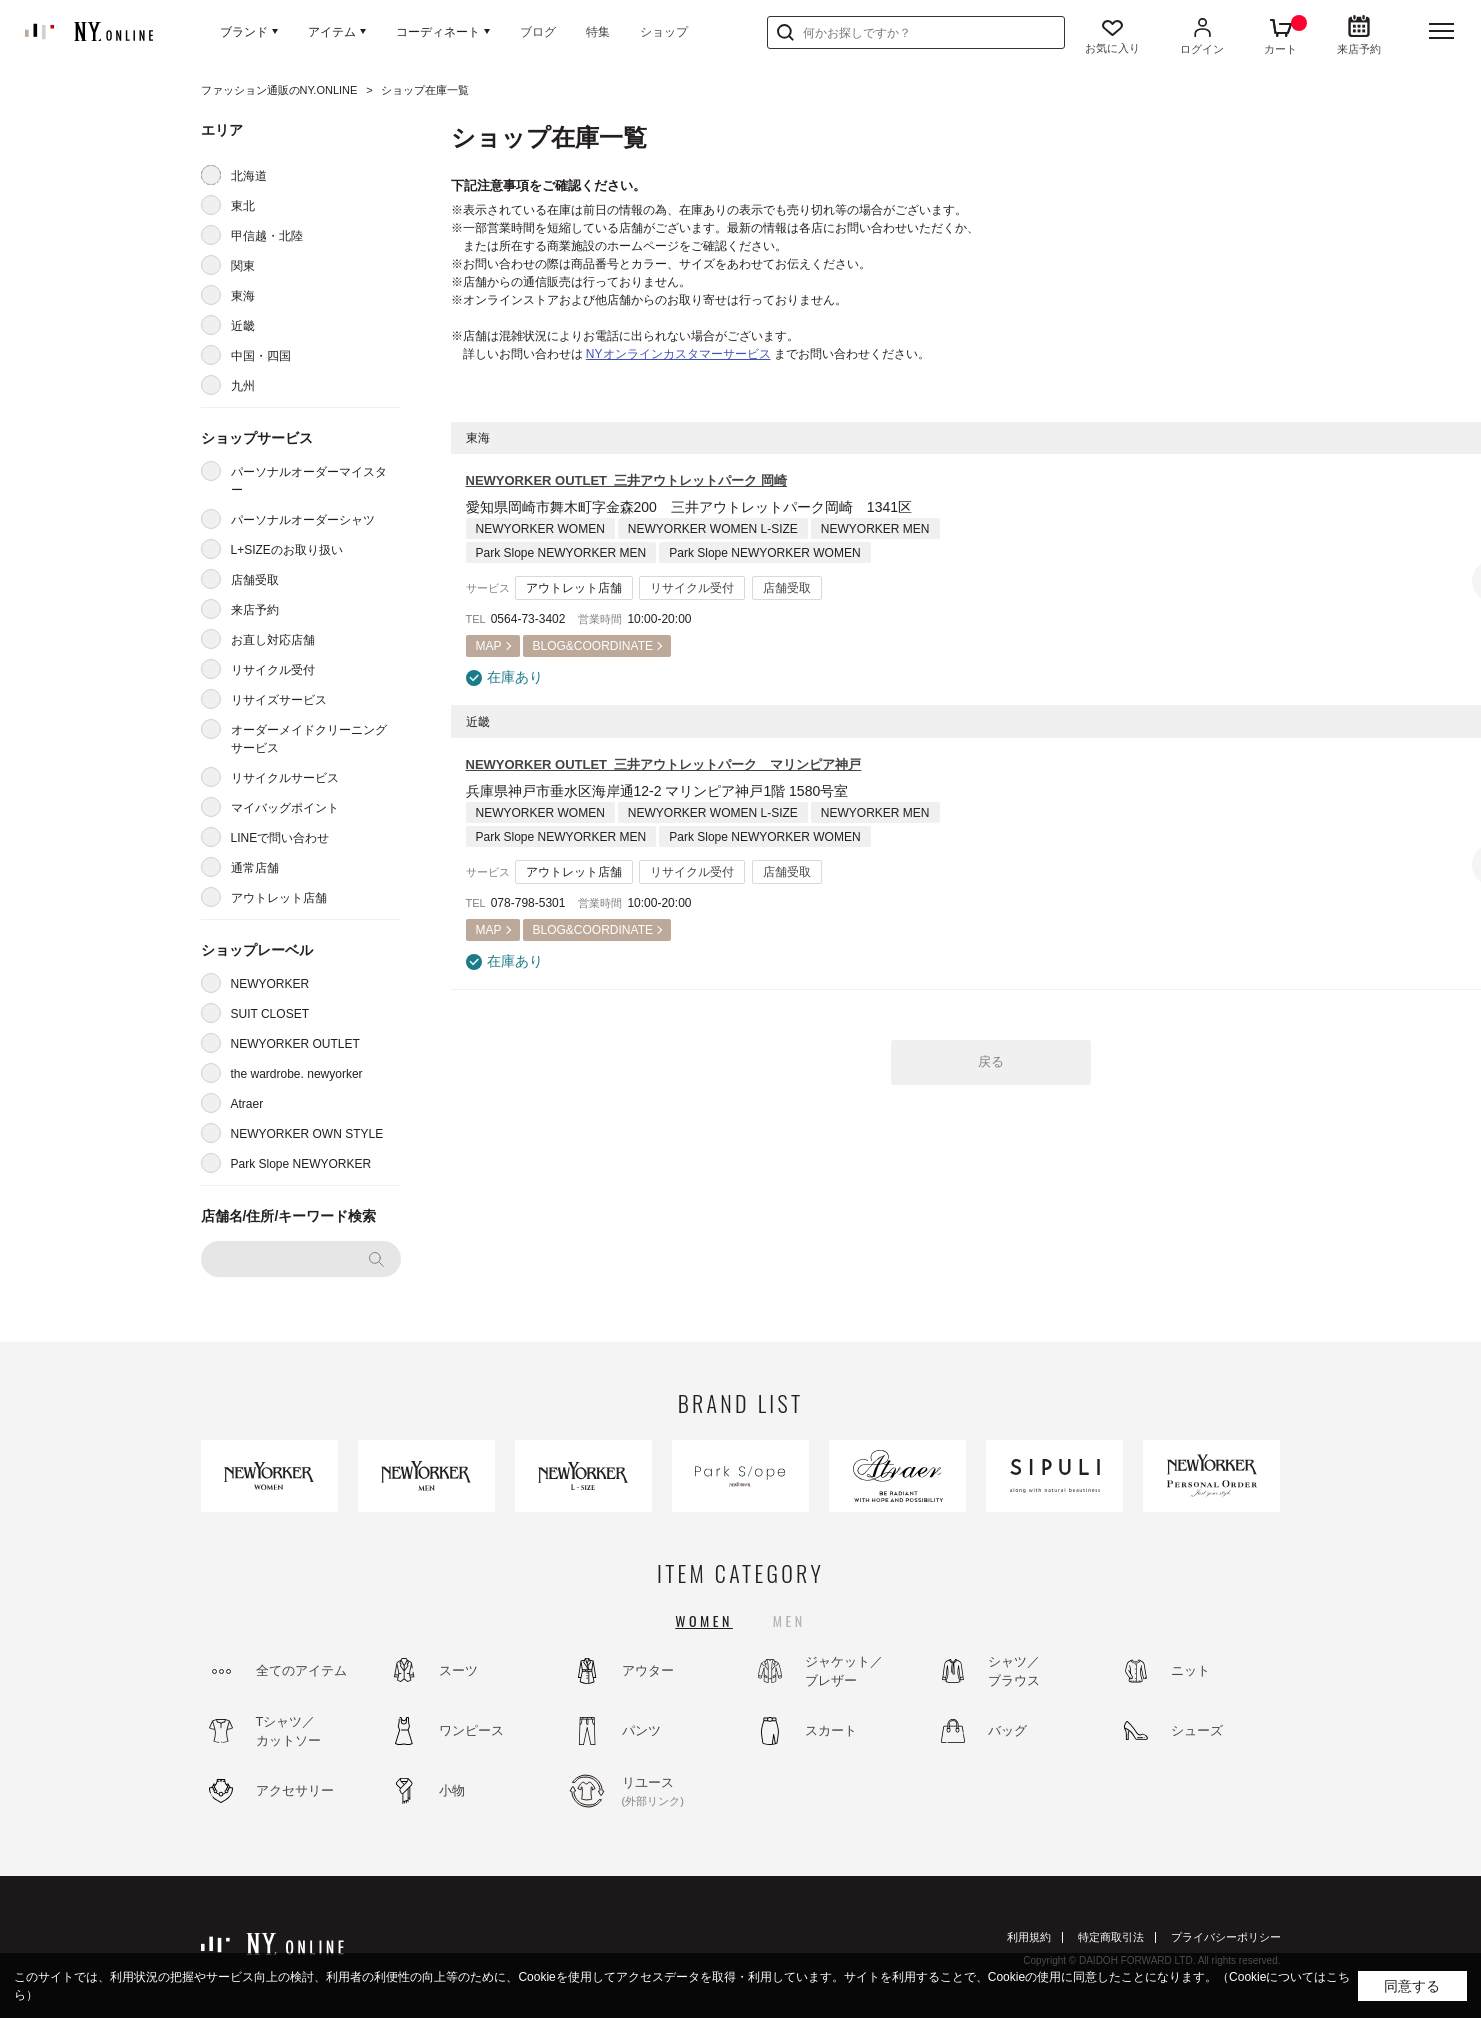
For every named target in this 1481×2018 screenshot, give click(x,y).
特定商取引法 (1111, 1937)
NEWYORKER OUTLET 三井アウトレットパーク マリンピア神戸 (664, 764)
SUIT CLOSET (270, 1014)
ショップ (664, 32)
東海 (243, 296)
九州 (243, 386)
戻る (991, 1061)
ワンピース (471, 1730)
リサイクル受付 (273, 670)
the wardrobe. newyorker (297, 1074)
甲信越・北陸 (267, 236)
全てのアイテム (301, 1670)
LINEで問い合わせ (280, 838)
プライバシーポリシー (1226, 1937)
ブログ (538, 32)
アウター (648, 1670)
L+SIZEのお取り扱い (287, 550)
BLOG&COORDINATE (593, 646)
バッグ (1007, 1730)
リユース (676, 1792)
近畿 (243, 326)
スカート (831, 1730)
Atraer (247, 1104)
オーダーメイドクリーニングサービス (309, 739)
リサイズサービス (279, 700)
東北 (243, 206)
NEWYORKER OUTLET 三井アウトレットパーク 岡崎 (626, 480)
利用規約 (1029, 1937)
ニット (1190, 1670)
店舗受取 (255, 580)
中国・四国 (261, 356)
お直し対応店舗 (273, 640)
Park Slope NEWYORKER (301, 1164)
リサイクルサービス (285, 778)
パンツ (641, 1730)
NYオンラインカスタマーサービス (678, 354)
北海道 (249, 176)
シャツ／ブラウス (1014, 1671)
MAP (489, 646)
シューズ (1197, 1730)
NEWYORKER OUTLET (295, 1044)
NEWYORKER (270, 984)
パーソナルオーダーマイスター (309, 481)
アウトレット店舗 (279, 898)
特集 (598, 32)
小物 (452, 1790)
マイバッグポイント (285, 808)
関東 (243, 266)
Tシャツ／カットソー (288, 1731)
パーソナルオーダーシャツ (303, 520)
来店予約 (255, 610)
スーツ (458, 1670)
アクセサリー (295, 1790)
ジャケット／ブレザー (844, 1671)
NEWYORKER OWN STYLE (307, 1134)
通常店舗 (255, 868)
